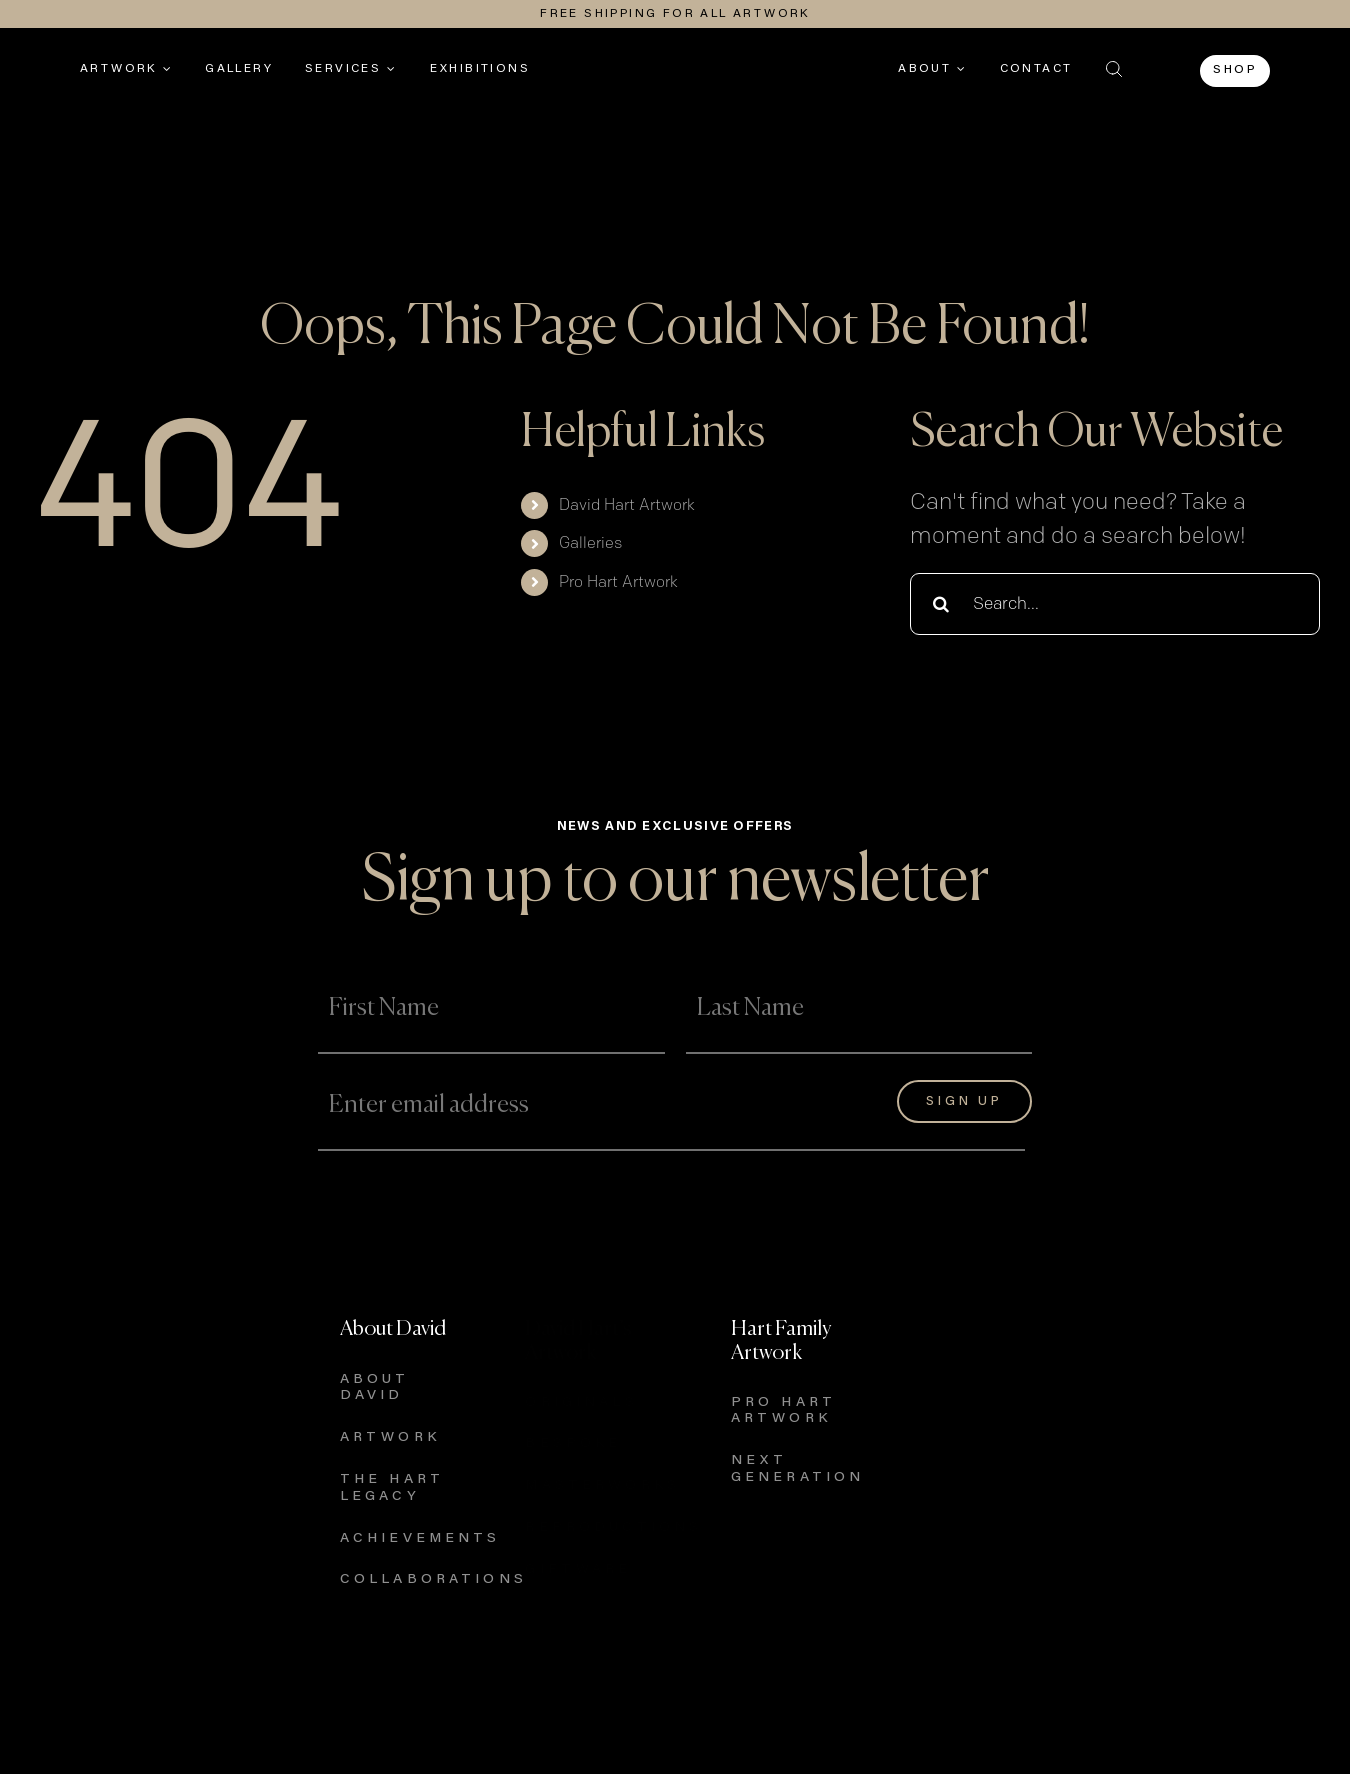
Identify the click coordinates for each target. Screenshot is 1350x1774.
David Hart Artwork (627, 505)
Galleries (590, 543)
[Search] (941, 604)
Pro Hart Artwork (618, 582)
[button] (1114, 69)
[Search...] (1115, 604)
